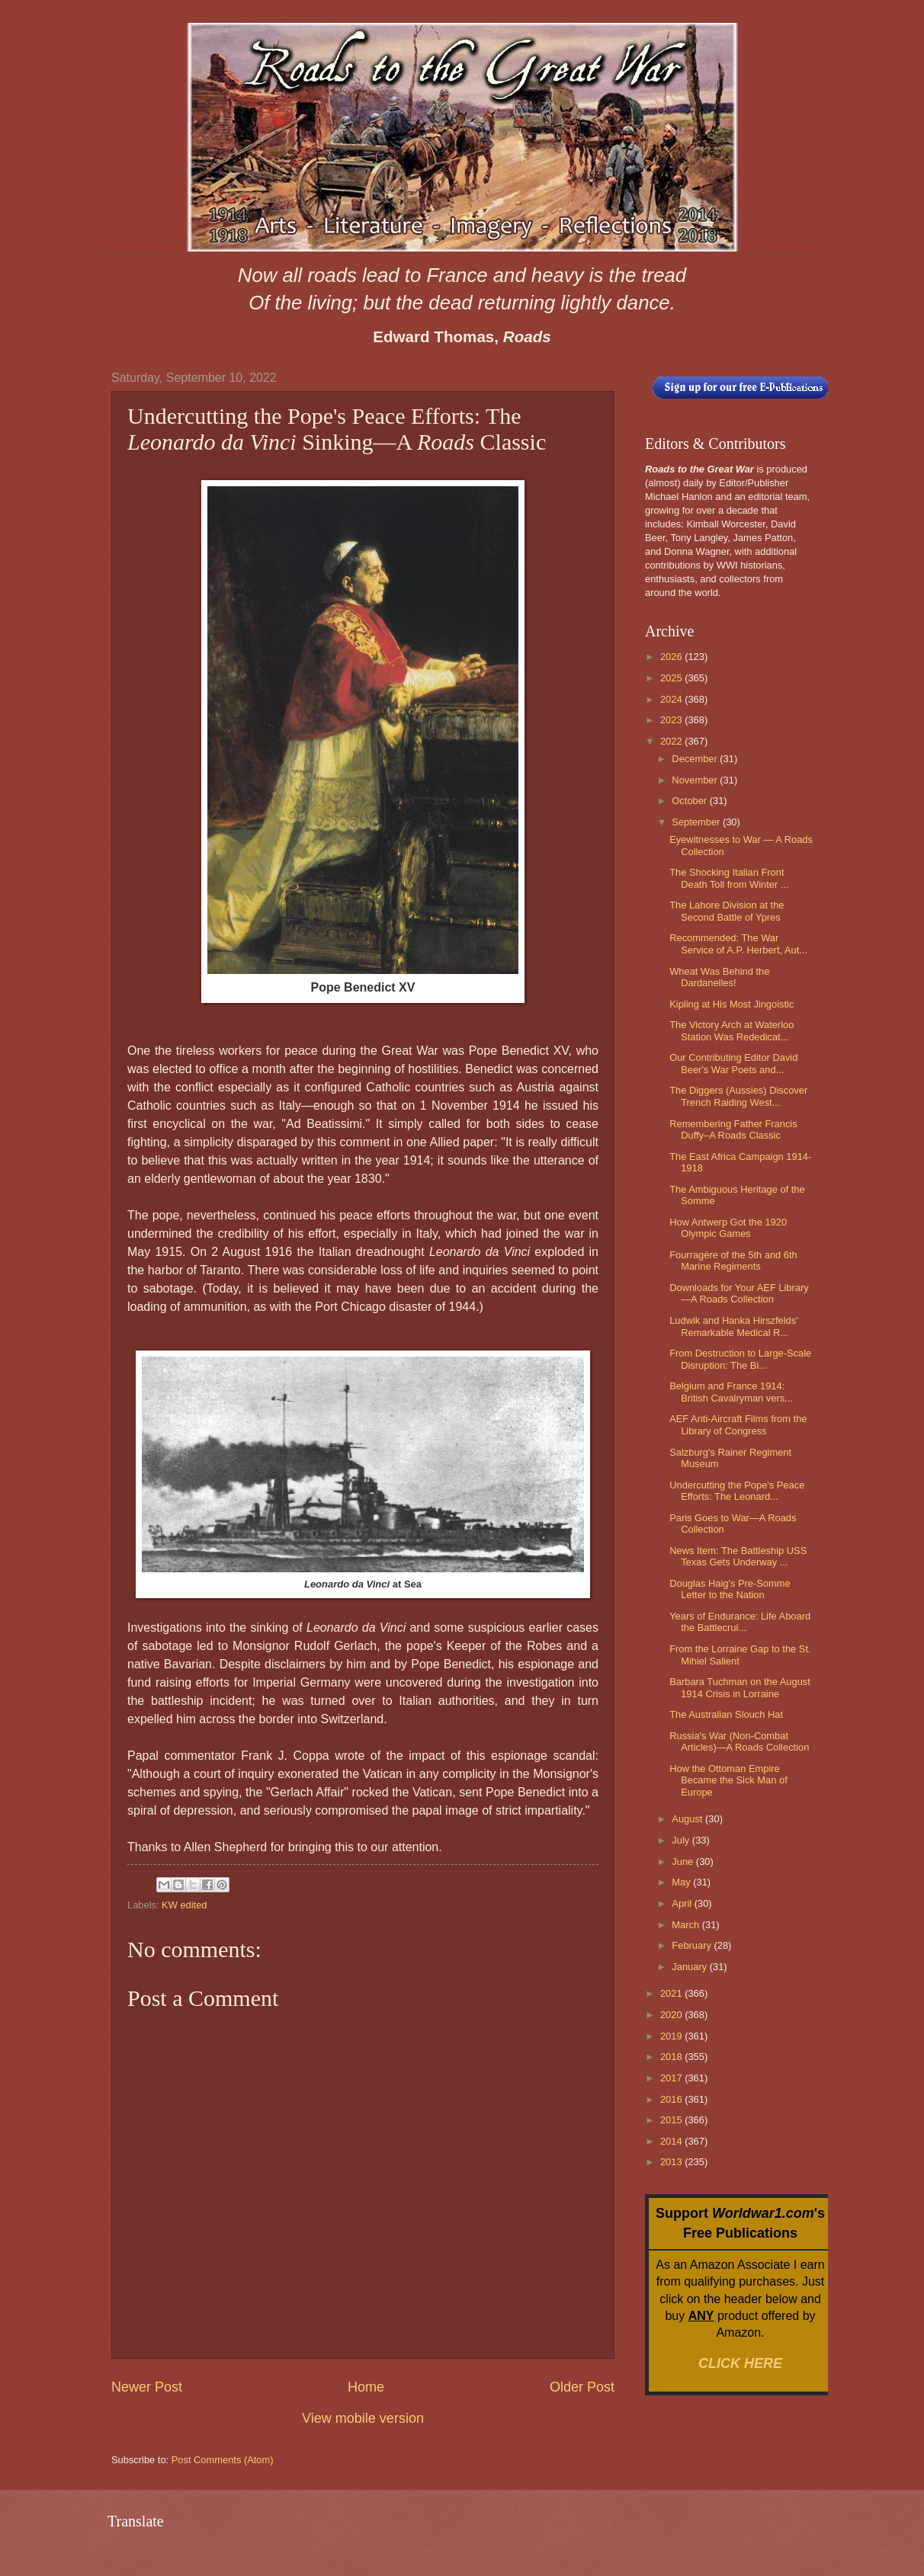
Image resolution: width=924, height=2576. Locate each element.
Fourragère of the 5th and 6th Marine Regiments (733, 1260)
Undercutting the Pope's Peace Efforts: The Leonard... (736, 1490)
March (686, 1924)
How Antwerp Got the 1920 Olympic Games (728, 1227)
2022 (672, 741)
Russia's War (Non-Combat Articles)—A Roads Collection (739, 1741)
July (681, 1840)
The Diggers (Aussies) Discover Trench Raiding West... (738, 1096)
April (683, 1903)
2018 (672, 2056)
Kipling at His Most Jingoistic (731, 1004)
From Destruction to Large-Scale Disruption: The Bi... (740, 1358)
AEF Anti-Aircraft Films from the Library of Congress (738, 1424)
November (696, 780)
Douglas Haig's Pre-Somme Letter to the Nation (729, 1589)
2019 (672, 2036)
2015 (672, 2120)
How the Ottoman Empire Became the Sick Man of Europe (728, 1780)
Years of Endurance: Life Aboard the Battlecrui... (739, 1621)
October (690, 800)
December (696, 758)
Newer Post (146, 2387)
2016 (672, 2099)
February (693, 1945)
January (690, 1966)
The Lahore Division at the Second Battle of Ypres (726, 910)
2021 (672, 1993)
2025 (672, 678)
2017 (672, 2078)
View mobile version (363, 2418)
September (697, 822)
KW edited (184, 1905)
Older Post (582, 2387)
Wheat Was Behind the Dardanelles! (719, 977)
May (682, 1882)
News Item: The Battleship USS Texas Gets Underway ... (738, 1556)
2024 (672, 699)
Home (366, 2387)
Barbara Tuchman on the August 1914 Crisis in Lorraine (739, 1687)
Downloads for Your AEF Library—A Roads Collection (739, 1293)
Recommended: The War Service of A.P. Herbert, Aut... (738, 943)
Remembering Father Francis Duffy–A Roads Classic (733, 1129)
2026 (672, 656)
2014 (672, 2141)
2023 (672, 720)
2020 (672, 2014)
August (688, 1819)
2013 (672, 2161)
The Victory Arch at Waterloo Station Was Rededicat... (731, 1030)
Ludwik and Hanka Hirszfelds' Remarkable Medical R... (733, 1326)
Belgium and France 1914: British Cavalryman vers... (731, 1391)
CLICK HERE (740, 2363)
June (684, 1861)
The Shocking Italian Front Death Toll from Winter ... (728, 878)
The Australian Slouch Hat (726, 1714)
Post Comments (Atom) (223, 2459)
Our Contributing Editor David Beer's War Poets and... (733, 1063)
